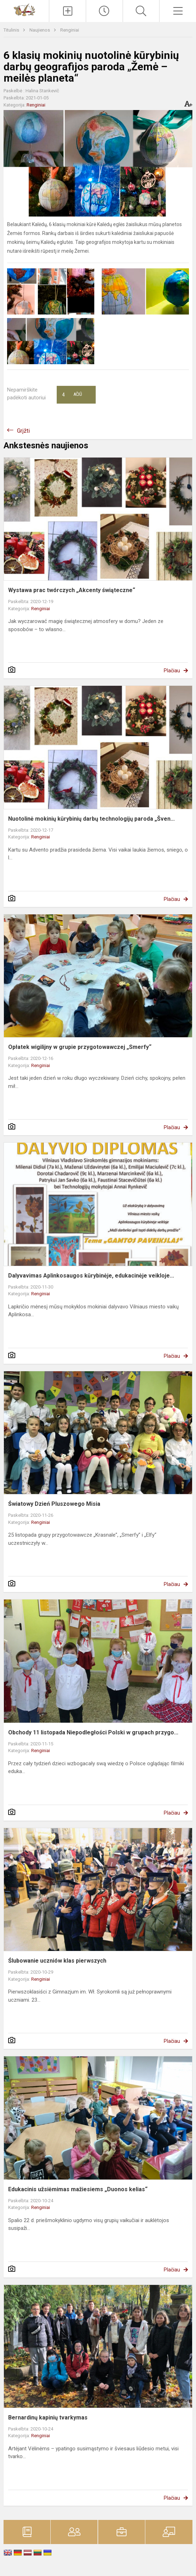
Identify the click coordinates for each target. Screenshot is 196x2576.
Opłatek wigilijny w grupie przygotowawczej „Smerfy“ (79, 1047)
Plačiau (172, 670)
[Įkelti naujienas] (67, 11)
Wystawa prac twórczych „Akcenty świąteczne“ (71, 590)
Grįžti (23, 430)
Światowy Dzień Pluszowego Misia (54, 1503)
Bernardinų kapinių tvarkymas (48, 2417)
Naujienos (40, 30)
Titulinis (12, 30)
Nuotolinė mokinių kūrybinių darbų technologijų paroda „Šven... (91, 818)
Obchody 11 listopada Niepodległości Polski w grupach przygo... (93, 1732)
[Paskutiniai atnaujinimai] (104, 11)
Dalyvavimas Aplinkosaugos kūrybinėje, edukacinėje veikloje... (91, 1275)
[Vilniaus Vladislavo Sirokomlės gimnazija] (24, 9)
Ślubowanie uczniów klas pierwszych (57, 1960)
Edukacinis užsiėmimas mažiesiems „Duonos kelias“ (77, 2189)
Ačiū (72, 395)
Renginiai (69, 30)
